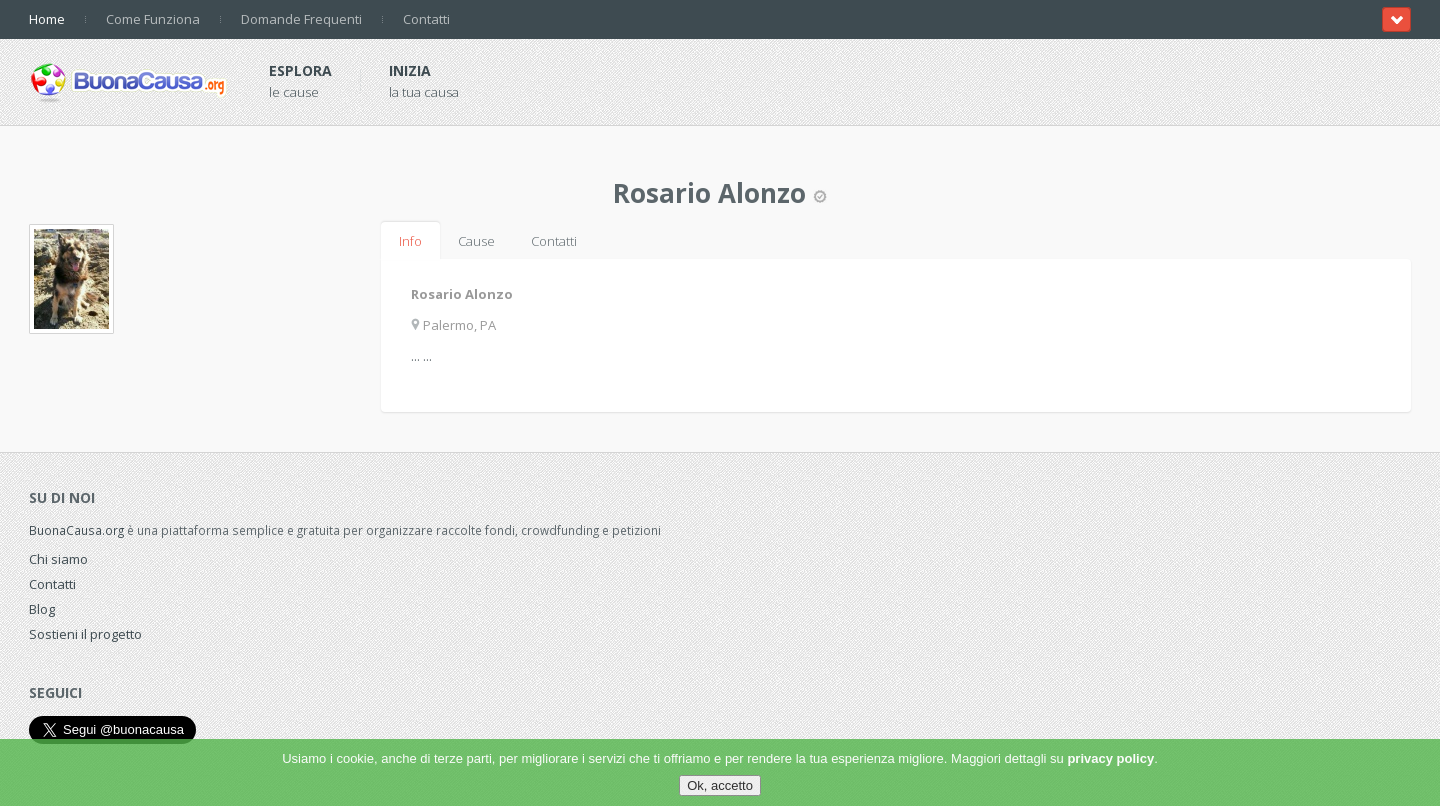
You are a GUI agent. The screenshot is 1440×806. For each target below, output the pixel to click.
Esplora (300, 70)
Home (47, 19)
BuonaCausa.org (76, 530)
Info (410, 241)
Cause (476, 241)
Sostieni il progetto (85, 634)
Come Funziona (153, 19)
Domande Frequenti (301, 19)
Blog (42, 609)
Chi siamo (58, 559)
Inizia (410, 70)
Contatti (426, 19)
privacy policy (1110, 758)
